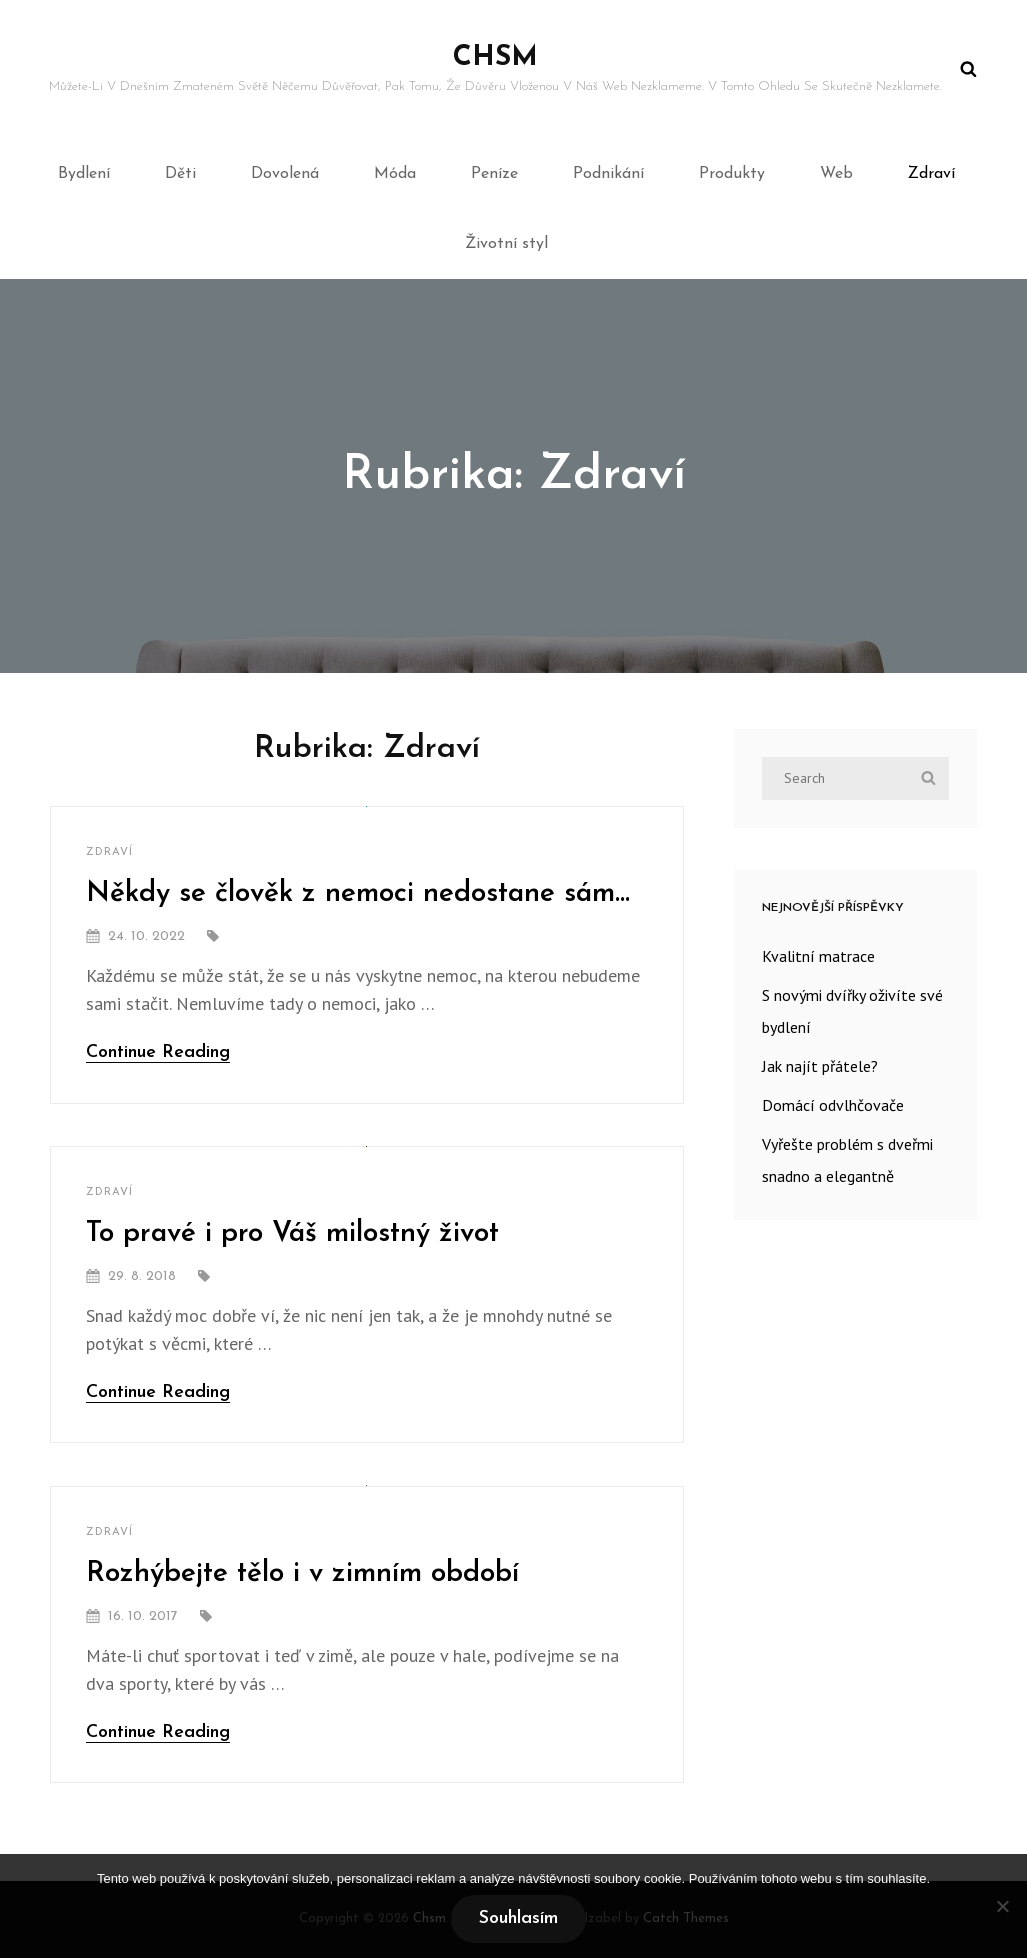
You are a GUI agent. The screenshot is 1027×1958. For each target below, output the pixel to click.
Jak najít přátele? (820, 1066)
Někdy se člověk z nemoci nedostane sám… (358, 894)
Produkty (732, 174)
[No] (1002, 1906)
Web (836, 174)
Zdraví (931, 174)
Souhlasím (518, 1918)
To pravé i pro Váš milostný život (292, 1234)
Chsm (495, 58)
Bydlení (84, 174)
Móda (395, 174)
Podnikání (608, 174)
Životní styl (506, 244)
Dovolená (285, 174)
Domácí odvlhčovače (833, 1105)
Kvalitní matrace (818, 956)
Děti (180, 174)
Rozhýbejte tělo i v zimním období (302, 1574)
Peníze (494, 174)
